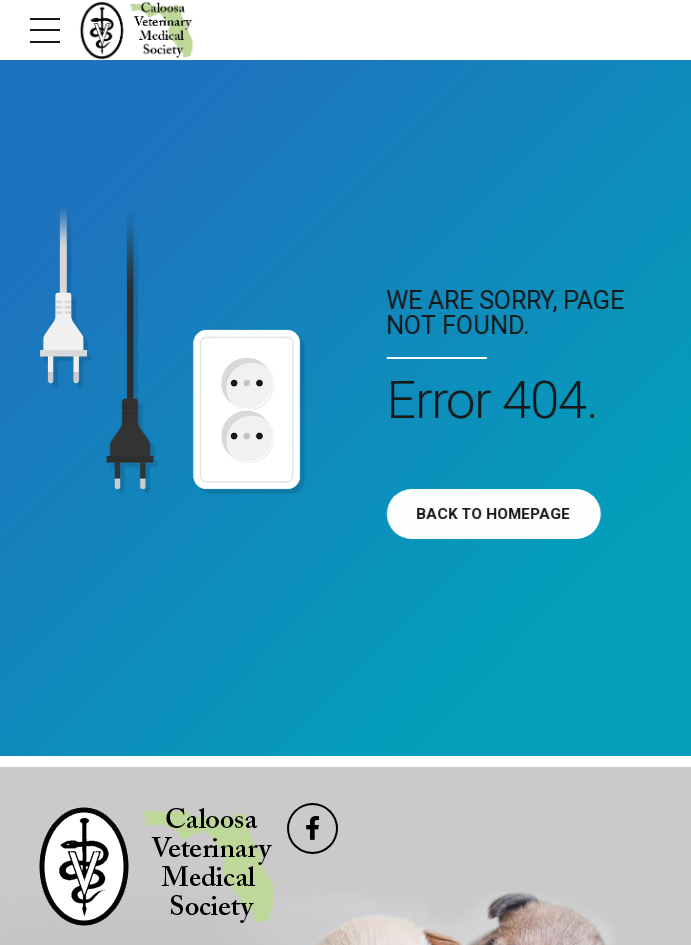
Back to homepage (498, 514)
